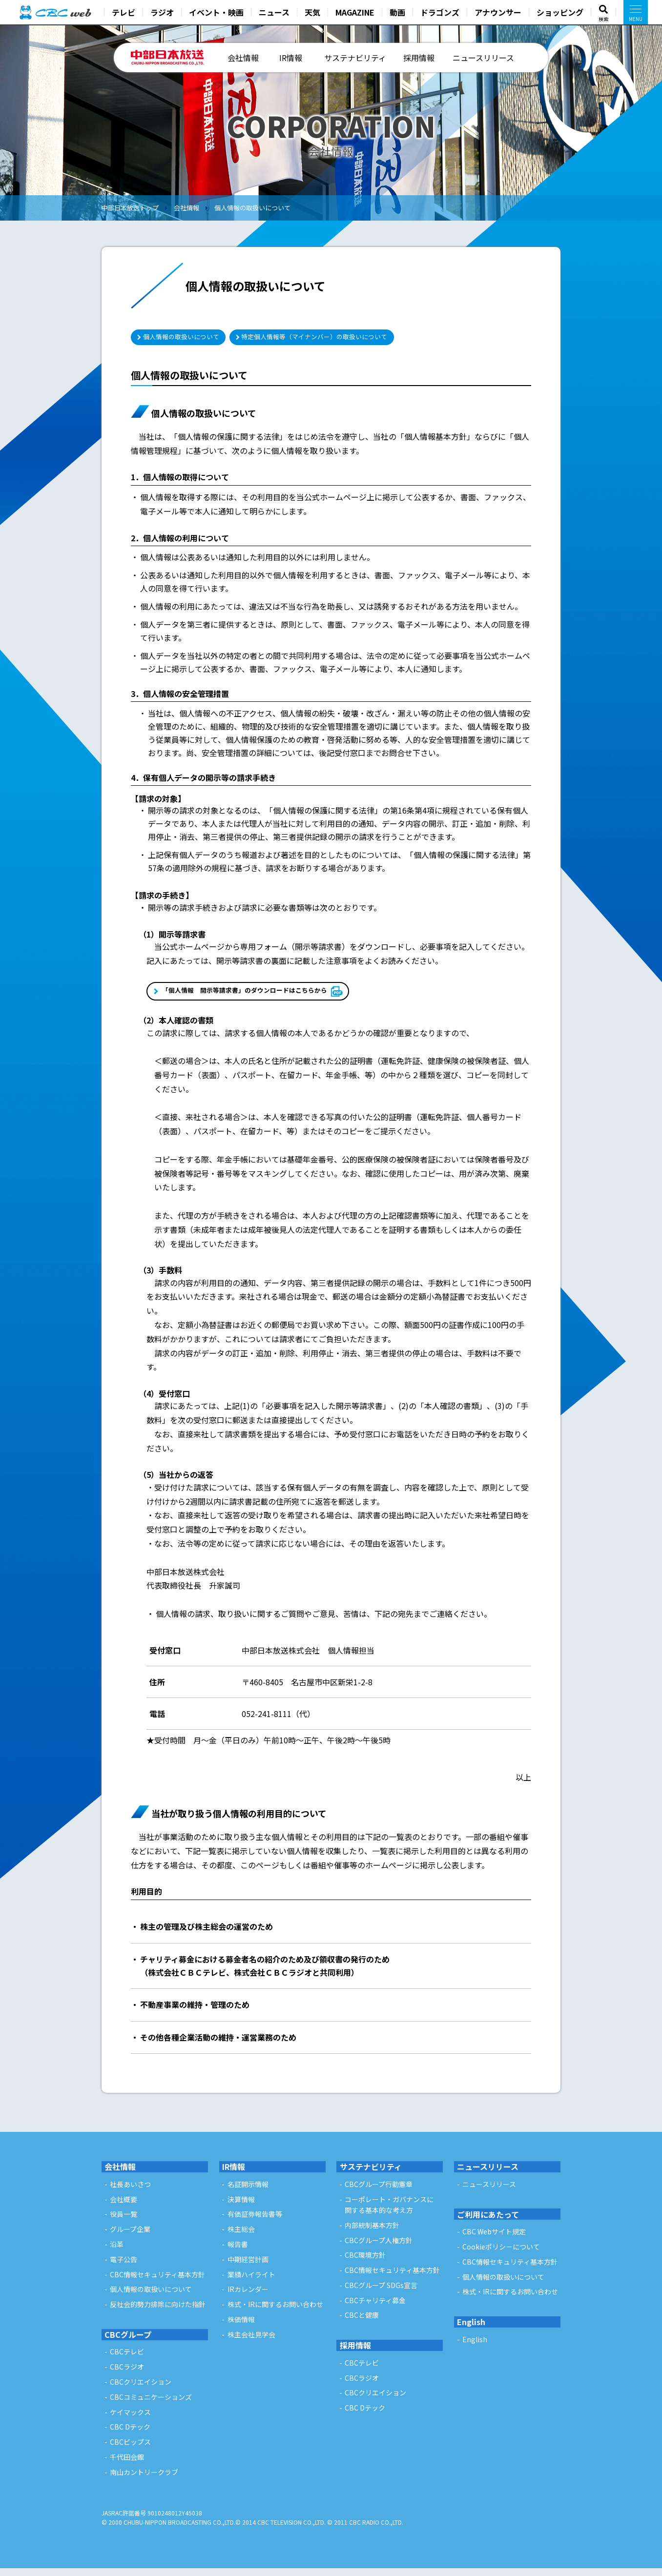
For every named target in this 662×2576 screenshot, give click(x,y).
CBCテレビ (127, 2360)
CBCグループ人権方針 (379, 2248)
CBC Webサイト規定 (494, 2240)
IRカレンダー (248, 2297)
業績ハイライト (251, 2282)
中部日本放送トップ (130, 207)
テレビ (123, 12)
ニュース (274, 12)
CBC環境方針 (365, 2263)
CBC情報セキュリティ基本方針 (157, 2282)
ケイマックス (130, 2420)
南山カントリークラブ (144, 2480)
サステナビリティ (355, 57)
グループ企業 (130, 2237)
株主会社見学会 (251, 2342)
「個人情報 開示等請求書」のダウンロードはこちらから (267, 997)
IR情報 (290, 57)
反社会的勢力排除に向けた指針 (158, 2312)
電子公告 (123, 2267)
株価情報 (241, 2327)
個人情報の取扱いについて (252, 207)
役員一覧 (123, 2222)
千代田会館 (127, 2465)
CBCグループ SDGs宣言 (381, 2293)
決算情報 (241, 2207)
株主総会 (241, 2237)
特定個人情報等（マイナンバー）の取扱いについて (364, 338)
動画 (397, 12)
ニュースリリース (483, 57)
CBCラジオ (127, 2375)
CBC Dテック (130, 2435)
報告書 (238, 2252)
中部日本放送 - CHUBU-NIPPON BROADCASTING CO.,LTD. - (168, 57)
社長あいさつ (130, 2192)
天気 (312, 12)
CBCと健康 (362, 2323)
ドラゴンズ (439, 12)
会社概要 (123, 2207)
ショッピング (560, 12)
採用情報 (418, 57)
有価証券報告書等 (255, 2222)
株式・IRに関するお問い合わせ (275, 2312)
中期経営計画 (248, 2267)
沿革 (117, 2252)
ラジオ (162, 12)
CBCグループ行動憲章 (379, 2192)
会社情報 (243, 57)
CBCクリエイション (140, 2389)
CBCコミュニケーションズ (151, 2405)
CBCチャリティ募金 (375, 2308)
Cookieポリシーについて (501, 2254)
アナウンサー (498, 12)
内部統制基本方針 (372, 2233)
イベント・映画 (216, 12)
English (471, 2330)
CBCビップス (130, 2450)
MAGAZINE (354, 12)
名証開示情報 (248, 2192)
